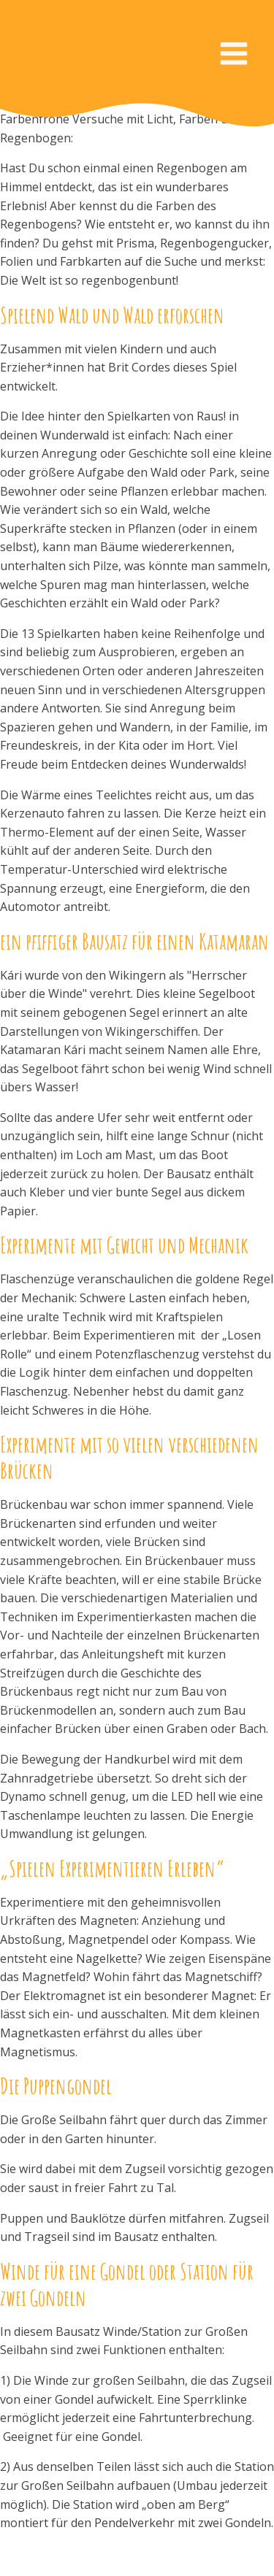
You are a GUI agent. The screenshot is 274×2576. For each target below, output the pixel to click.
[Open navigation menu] (234, 55)
